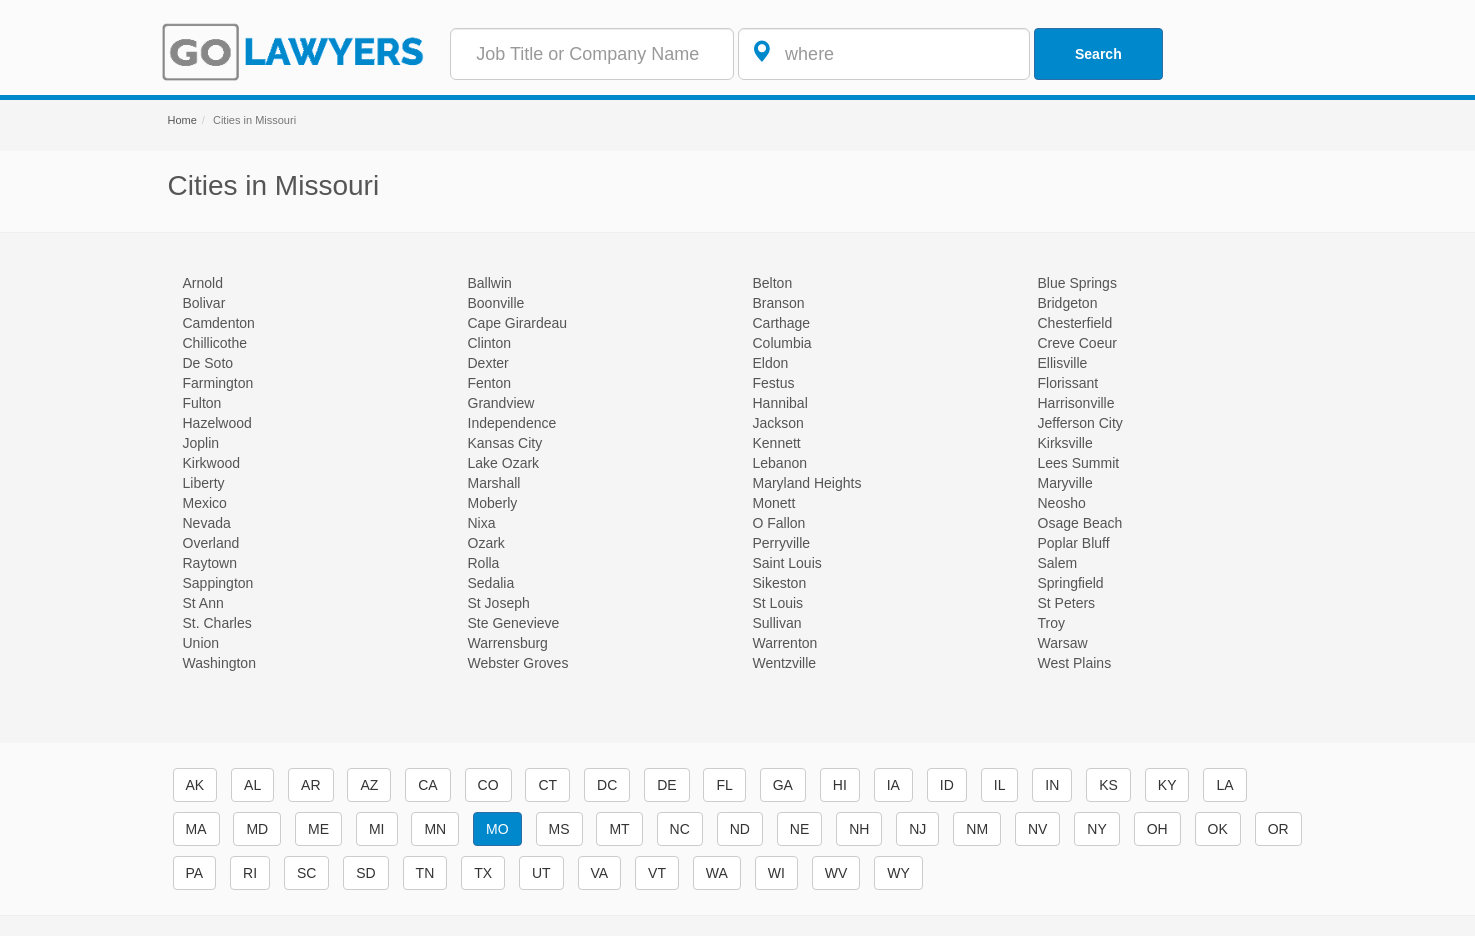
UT (541, 873)
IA (893, 785)
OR (1278, 829)
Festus (774, 383)
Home (182, 120)
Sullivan (777, 623)
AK (195, 785)
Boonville (496, 303)
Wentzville (785, 663)
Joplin (201, 443)
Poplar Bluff (1074, 543)
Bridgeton (1068, 303)
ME (318, 829)
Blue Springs (1077, 283)
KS (1108, 785)
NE (799, 829)
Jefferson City (1080, 423)
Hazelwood (217, 423)
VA (600, 873)
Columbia (782, 343)
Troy (1051, 623)
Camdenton (219, 323)
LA (1224, 785)
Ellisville (1063, 363)
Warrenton (785, 643)
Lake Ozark (504, 463)
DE (666, 785)
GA (783, 785)
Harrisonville (1076, 403)
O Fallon (779, 523)
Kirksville (1065, 443)
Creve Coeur (1077, 343)
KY (1167, 785)
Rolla (484, 563)
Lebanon (780, 463)
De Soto (208, 363)
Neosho (1062, 503)
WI (776, 873)
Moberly (493, 503)
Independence (512, 423)
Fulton (202, 403)
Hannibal (780, 403)
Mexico (205, 503)
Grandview (501, 403)
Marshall (494, 483)
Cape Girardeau (518, 323)
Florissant (1068, 383)
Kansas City (505, 443)
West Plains (1075, 663)
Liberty (204, 483)
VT (657, 873)
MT (619, 829)
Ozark (486, 543)
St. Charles (217, 623)
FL (724, 785)
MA (196, 829)
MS (559, 829)
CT (547, 785)
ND (740, 829)
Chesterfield (1075, 323)
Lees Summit (1079, 463)
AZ (369, 785)
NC (680, 829)
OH (1157, 829)
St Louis (778, 603)
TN (425, 873)
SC (306, 873)
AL (252, 785)
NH (859, 829)
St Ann (203, 603)
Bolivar (204, 303)
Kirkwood (212, 463)
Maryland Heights (807, 483)
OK (1218, 829)
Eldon (771, 363)
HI (840, 785)
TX (483, 873)
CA (427, 785)
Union (201, 643)
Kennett (777, 443)
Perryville (782, 543)
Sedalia (491, 583)
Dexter (488, 363)
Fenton (490, 383)
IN (1052, 785)
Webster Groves (518, 663)
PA (195, 873)
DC (607, 785)
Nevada (207, 523)
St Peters (1067, 603)
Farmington (218, 383)
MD (257, 829)
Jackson (778, 423)
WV (836, 873)
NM (977, 829)
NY (1096, 829)
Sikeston (780, 583)
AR (310, 785)
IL (1000, 785)
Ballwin (490, 283)
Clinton (490, 343)
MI (377, 829)
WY (898, 873)
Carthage (782, 323)
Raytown (210, 563)
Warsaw (1063, 643)
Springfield (1071, 583)
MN (435, 829)
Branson (779, 303)
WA (717, 873)
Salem (1058, 563)
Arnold (203, 283)
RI (250, 873)
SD (365, 873)
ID (947, 785)
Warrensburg (508, 643)
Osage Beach (1080, 523)
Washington (219, 663)
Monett (774, 503)
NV (1037, 829)
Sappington (218, 583)
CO (488, 785)
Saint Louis (787, 563)
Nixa (482, 523)
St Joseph (499, 603)
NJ (917, 829)
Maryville (1065, 483)
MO (497, 829)
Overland (211, 543)
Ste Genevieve (514, 623)
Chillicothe (215, 343)
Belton (773, 283)
